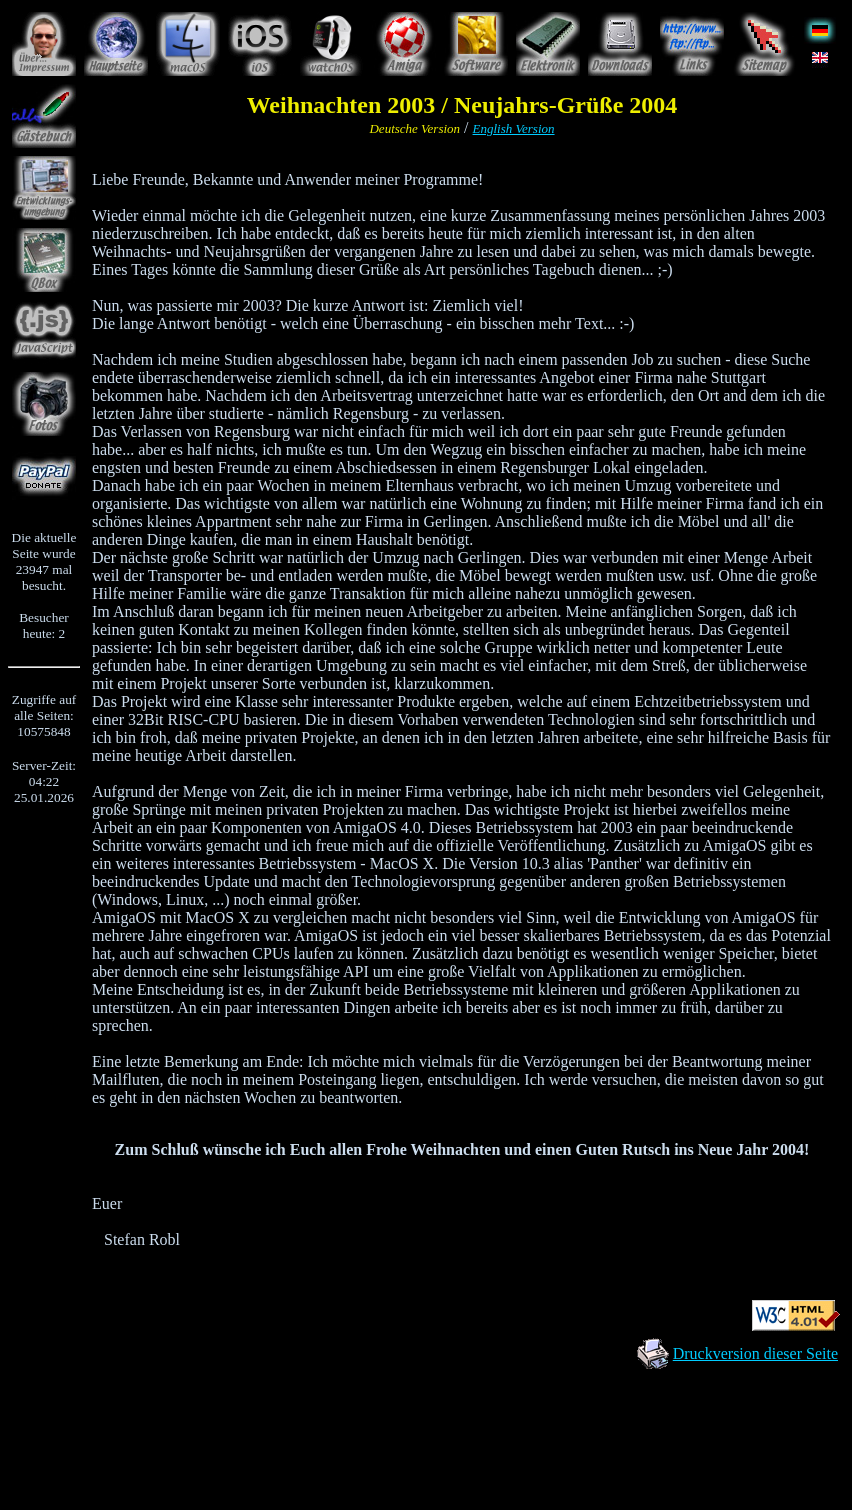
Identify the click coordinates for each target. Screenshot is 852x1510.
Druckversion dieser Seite (755, 1353)
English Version (514, 128)
